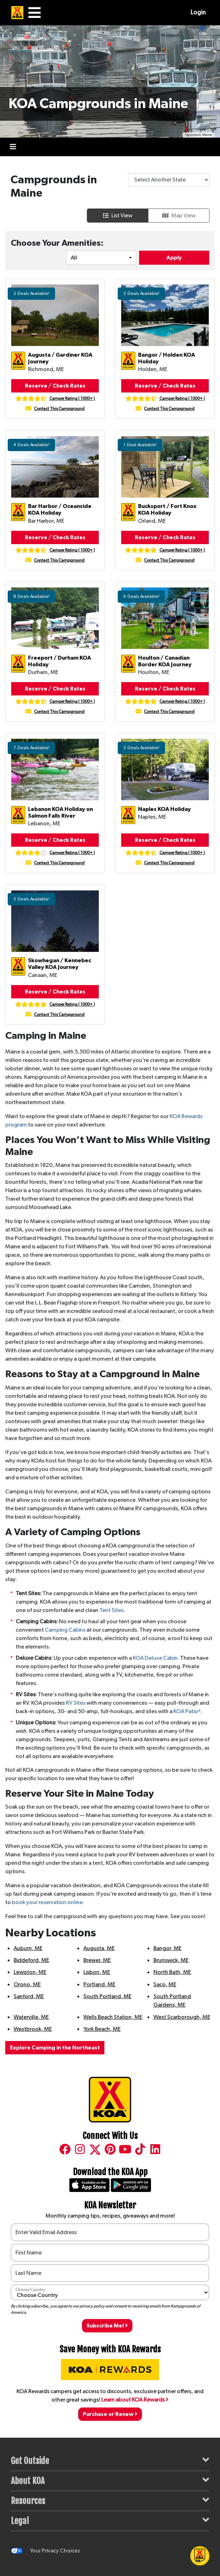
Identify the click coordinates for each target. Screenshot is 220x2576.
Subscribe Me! (107, 2326)
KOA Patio (187, 1711)
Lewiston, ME (30, 1972)
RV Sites (75, 1703)
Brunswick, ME (170, 1960)
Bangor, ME (167, 1948)
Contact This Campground (59, 409)
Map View (178, 215)
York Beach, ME (102, 2029)
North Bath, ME (172, 1972)
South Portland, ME (107, 1996)
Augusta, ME (99, 1948)
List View (117, 215)
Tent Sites (111, 1610)
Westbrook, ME (33, 2029)
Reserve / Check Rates (55, 386)
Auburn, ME (28, 1948)
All (74, 257)
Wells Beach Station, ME (112, 2017)
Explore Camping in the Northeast (55, 2047)
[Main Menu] (34, 12)
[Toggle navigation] (13, 146)
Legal (110, 2520)
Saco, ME (164, 1984)
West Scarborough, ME (181, 2017)
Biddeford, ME (31, 1960)
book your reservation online (47, 1902)
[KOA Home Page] (17, 13)
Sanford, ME (29, 1996)
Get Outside (110, 2460)
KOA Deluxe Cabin (155, 1658)
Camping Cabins (65, 1630)
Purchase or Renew (110, 2414)
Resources (110, 2500)
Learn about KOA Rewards (135, 2400)
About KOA (110, 2480)
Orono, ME (27, 1984)
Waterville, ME (31, 2017)
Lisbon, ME (96, 1972)
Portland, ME (99, 1984)
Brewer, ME (97, 1960)
